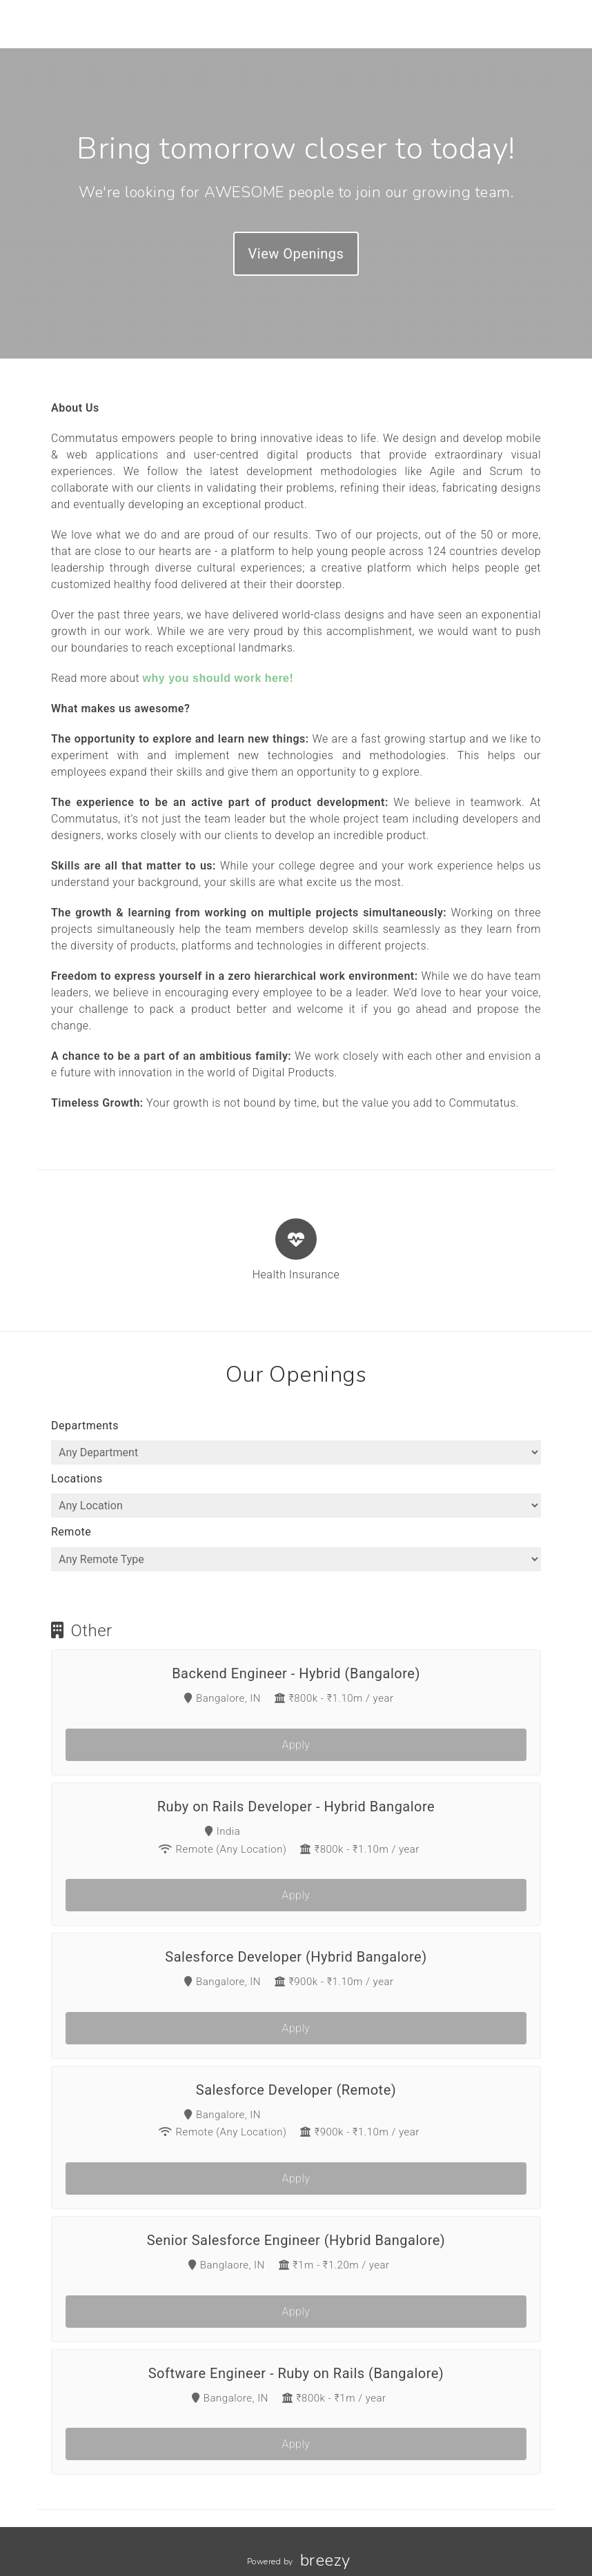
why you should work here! (218, 678)
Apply (296, 1744)
